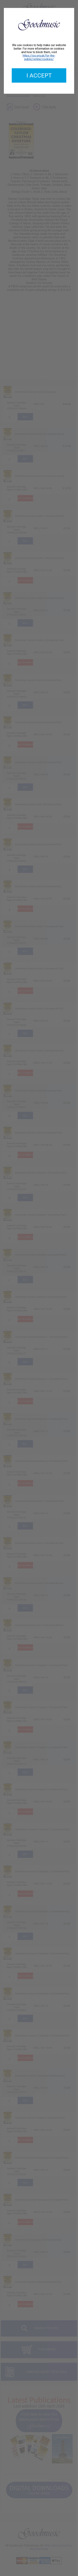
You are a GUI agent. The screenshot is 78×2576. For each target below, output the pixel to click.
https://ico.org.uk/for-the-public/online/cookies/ (39, 57)
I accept (39, 75)
